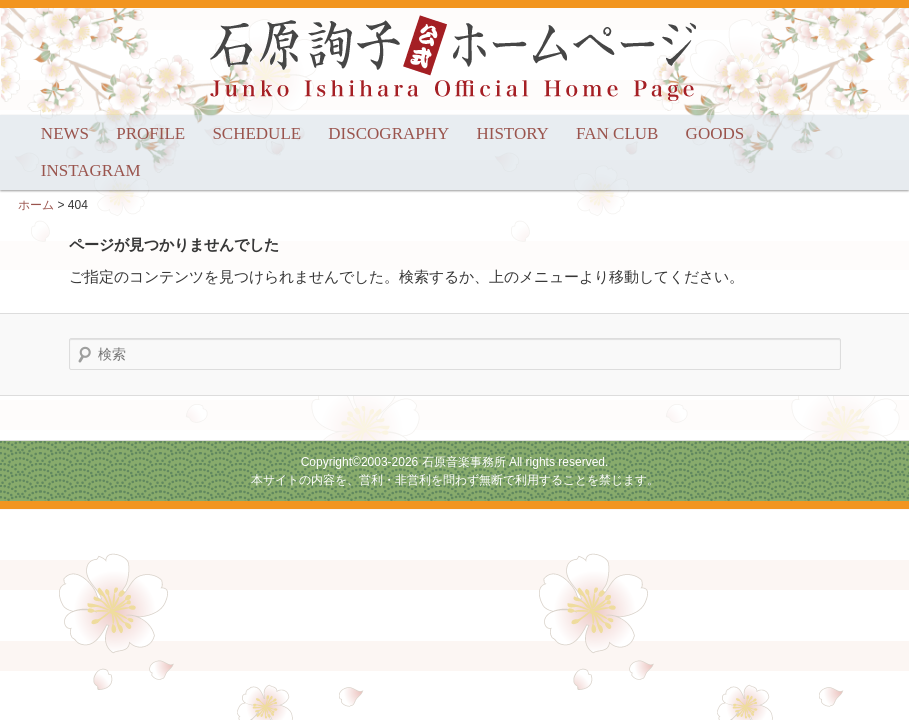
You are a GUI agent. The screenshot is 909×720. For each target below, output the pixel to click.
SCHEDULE (256, 133)
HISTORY (512, 133)
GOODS (715, 133)
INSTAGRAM (91, 170)
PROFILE (150, 133)
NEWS (65, 133)
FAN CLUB (617, 133)
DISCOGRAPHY (388, 133)
